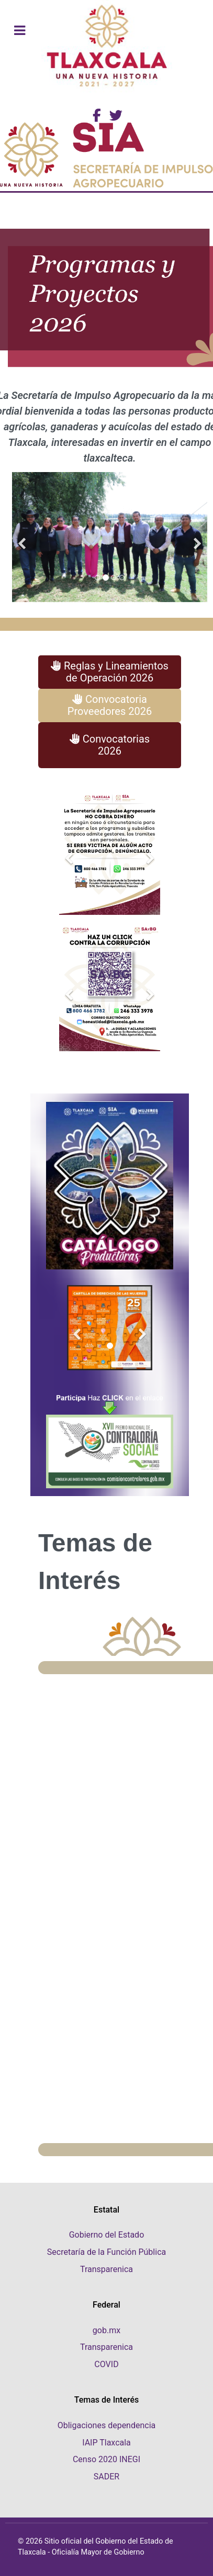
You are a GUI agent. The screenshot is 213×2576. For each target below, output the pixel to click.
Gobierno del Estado (106, 2235)
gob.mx (106, 2330)
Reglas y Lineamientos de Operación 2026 (110, 672)
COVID (106, 2364)
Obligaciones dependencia (107, 2425)
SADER (106, 2476)
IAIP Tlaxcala (106, 2443)
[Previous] (22, 537)
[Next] (196, 537)
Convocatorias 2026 (110, 745)
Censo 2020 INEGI (106, 2459)
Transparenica (106, 2269)
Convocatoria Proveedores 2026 (110, 705)
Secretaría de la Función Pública (106, 2252)
